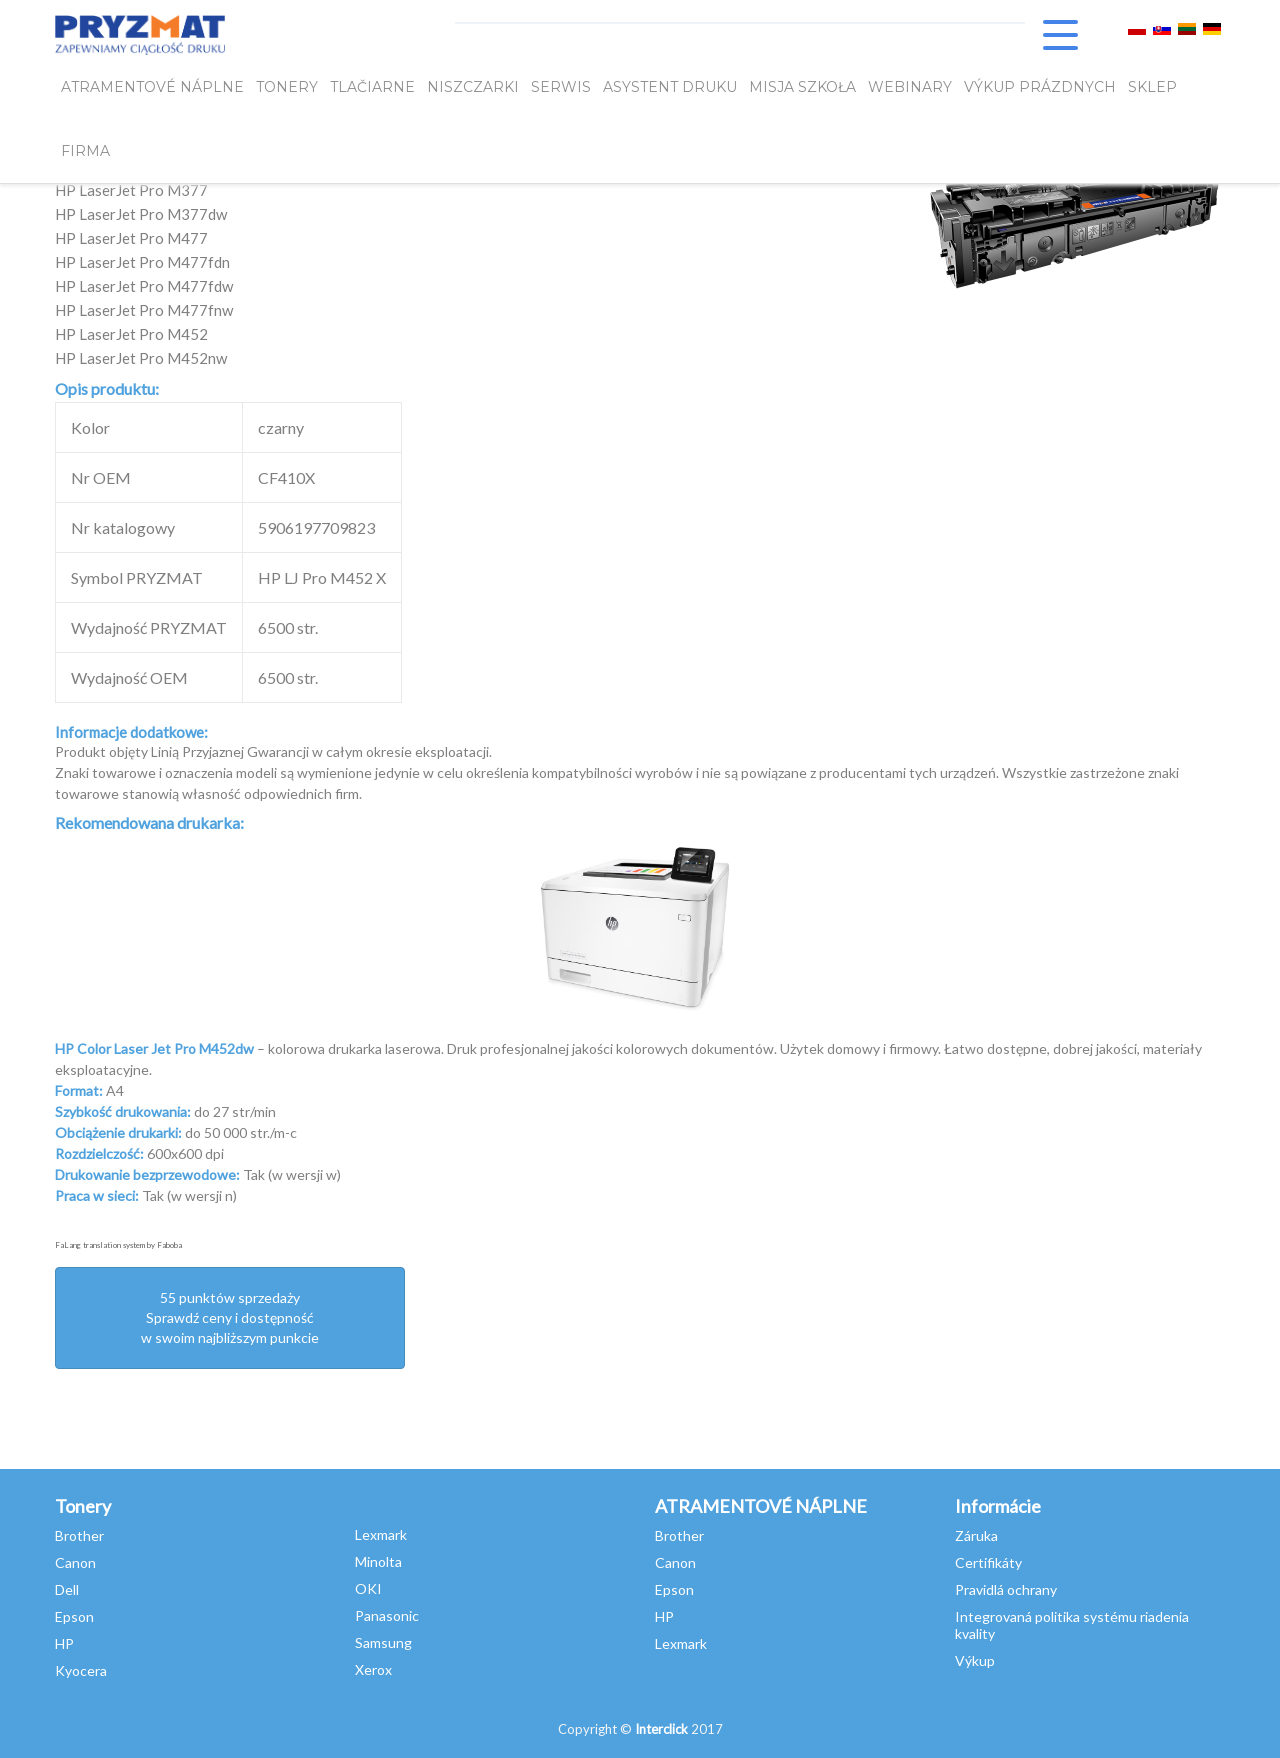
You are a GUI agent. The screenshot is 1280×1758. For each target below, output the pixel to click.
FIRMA (85, 151)
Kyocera (81, 1670)
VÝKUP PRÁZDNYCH (1040, 87)
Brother (79, 1535)
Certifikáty (988, 1562)
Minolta (378, 1561)
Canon (75, 1562)
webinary (910, 87)
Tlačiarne (372, 87)
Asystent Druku (670, 87)
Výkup (975, 1660)
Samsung (383, 1642)
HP (64, 1643)
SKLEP (1152, 87)
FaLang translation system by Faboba (118, 1245)
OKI (368, 1588)
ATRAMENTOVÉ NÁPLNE (152, 87)
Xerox (373, 1669)
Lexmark (381, 1534)
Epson (74, 1616)
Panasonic (387, 1615)
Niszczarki (473, 87)
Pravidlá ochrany (1006, 1589)
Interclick (661, 1729)
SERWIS (561, 87)
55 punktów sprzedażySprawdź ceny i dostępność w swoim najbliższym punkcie (230, 1317)
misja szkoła (802, 87)
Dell (67, 1589)
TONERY (287, 87)
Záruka (976, 1535)
